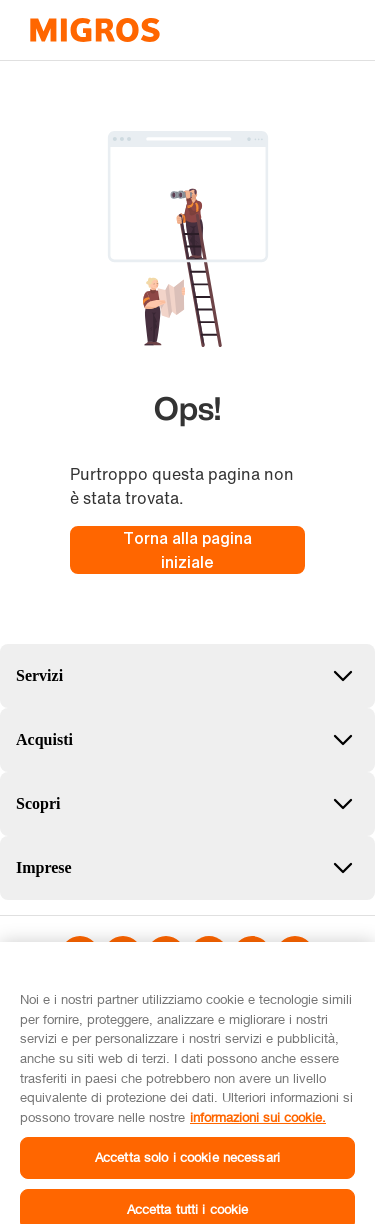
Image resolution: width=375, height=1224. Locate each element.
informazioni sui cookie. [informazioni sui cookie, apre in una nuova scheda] (258, 1126)
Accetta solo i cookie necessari (187, 1167)
